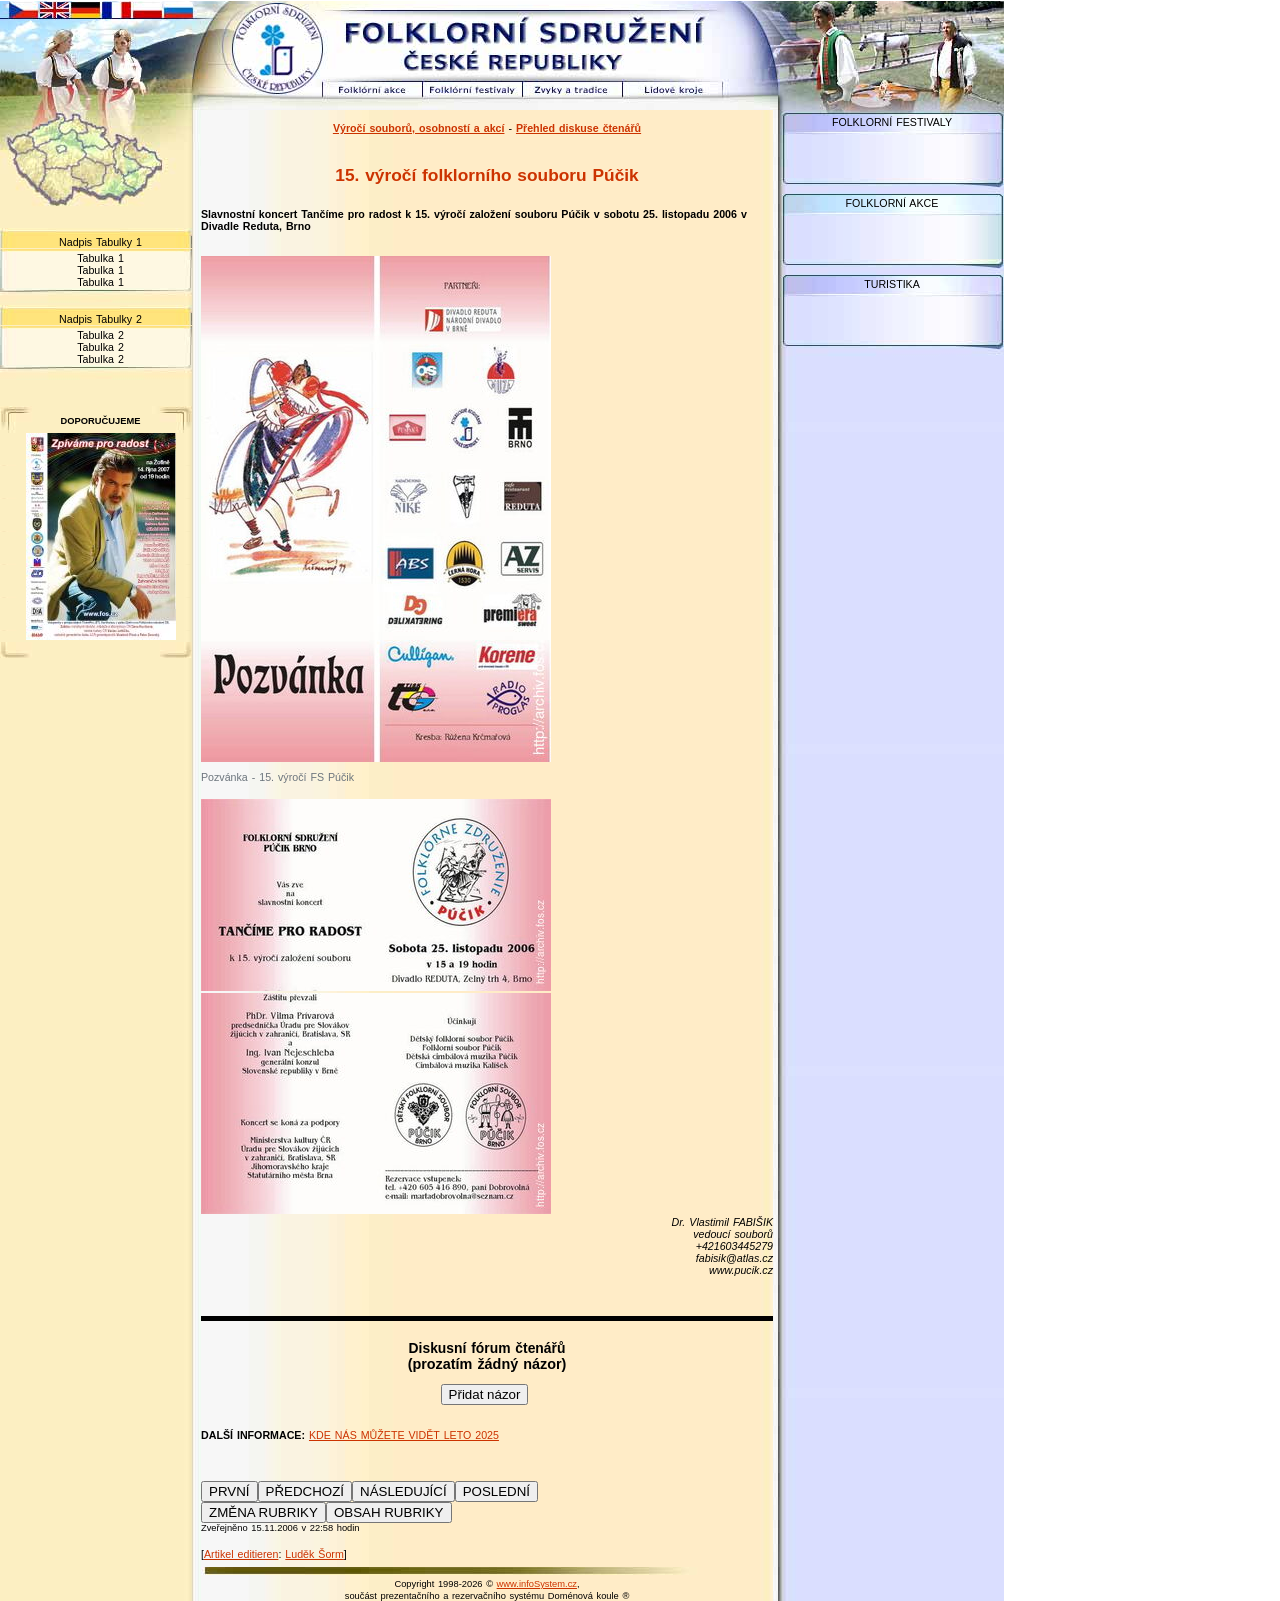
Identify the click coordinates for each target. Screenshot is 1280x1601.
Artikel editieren (241, 1554)
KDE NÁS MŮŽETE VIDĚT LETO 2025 (404, 1435)
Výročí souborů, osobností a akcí (419, 128)
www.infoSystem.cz (537, 1584)
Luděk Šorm (314, 1554)
